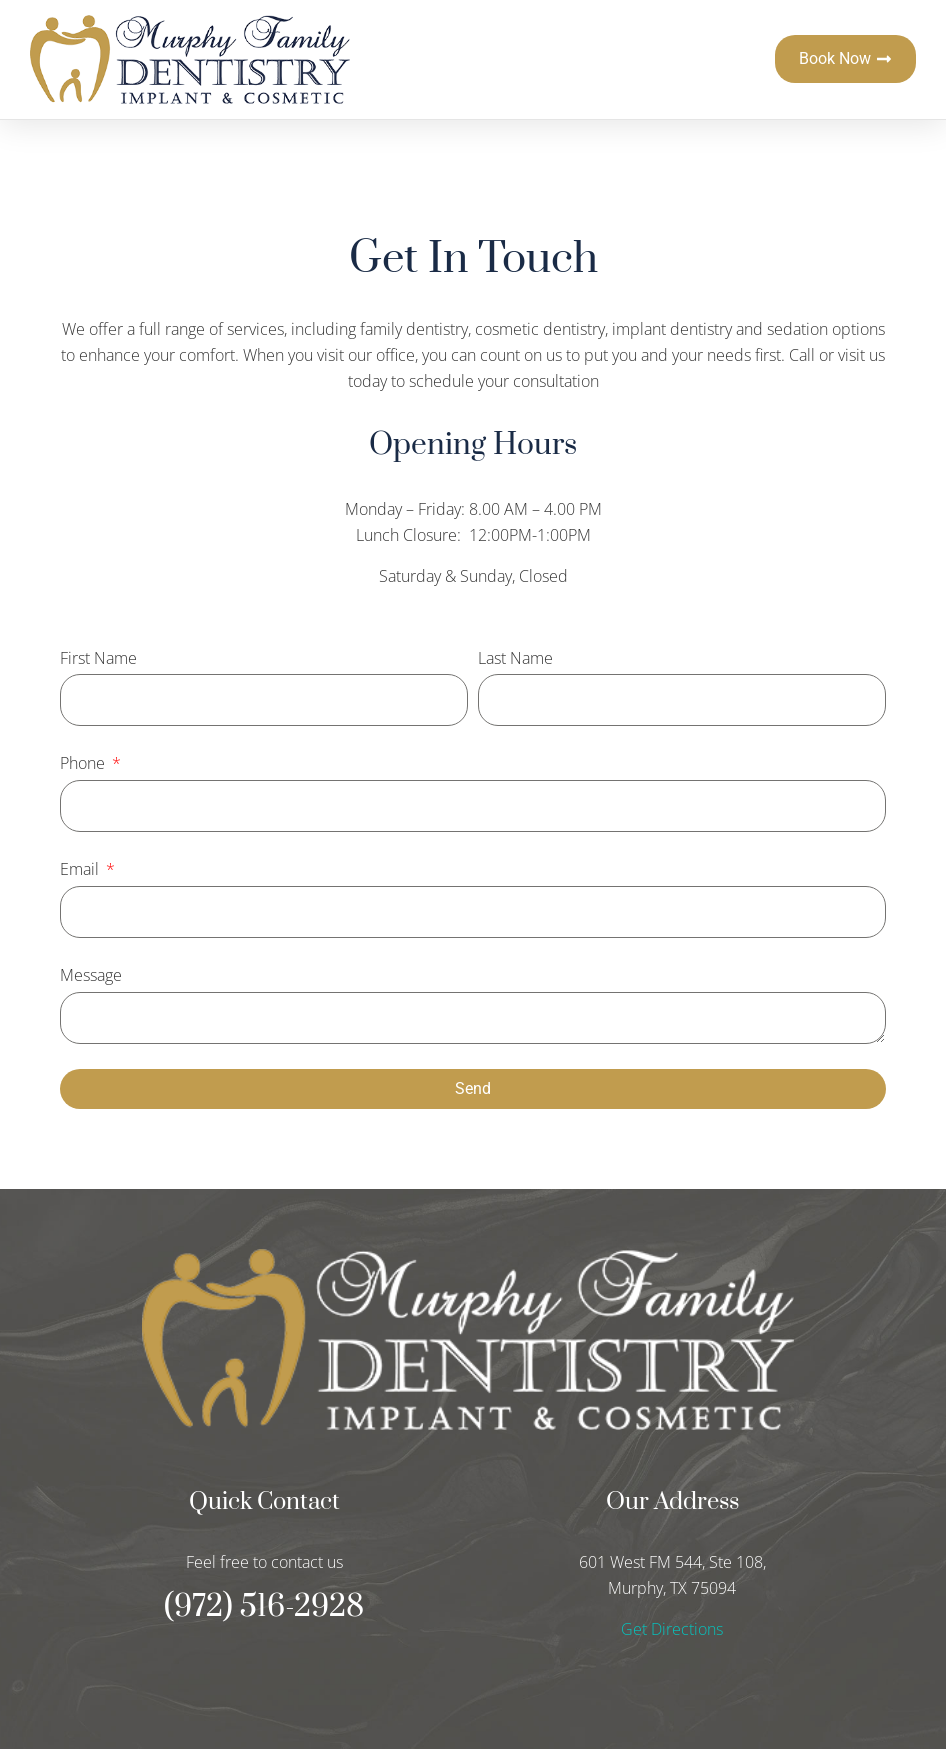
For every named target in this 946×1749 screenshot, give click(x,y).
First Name (98, 658)
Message (91, 975)
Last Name (515, 658)
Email (81, 869)
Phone (84, 763)
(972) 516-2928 (264, 1607)
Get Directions (672, 1629)
